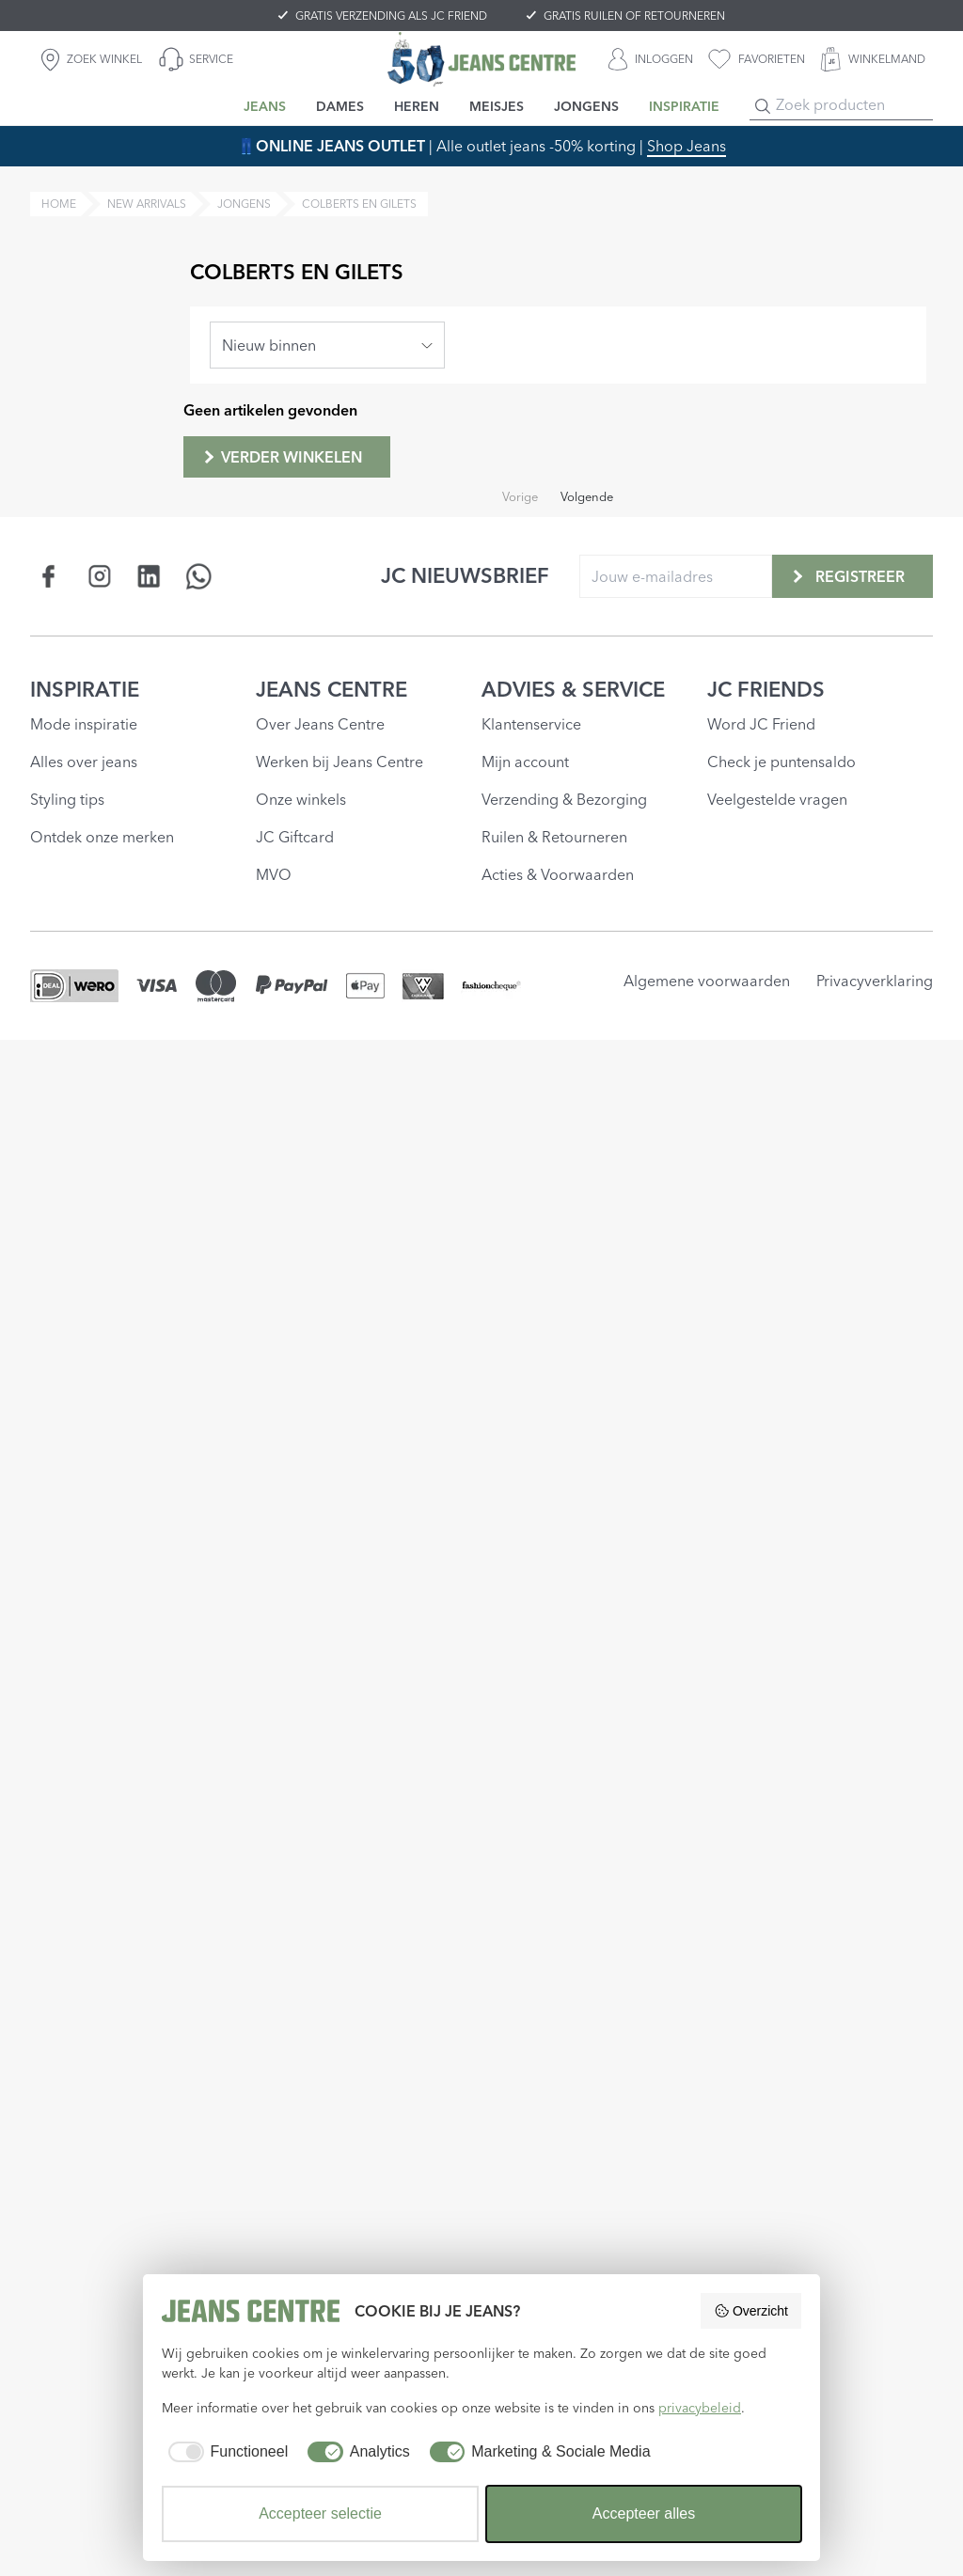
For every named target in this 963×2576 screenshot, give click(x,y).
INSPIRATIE (84, 689)
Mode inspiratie (83, 724)
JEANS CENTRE (331, 689)
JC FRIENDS (766, 689)
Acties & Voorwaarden (558, 874)
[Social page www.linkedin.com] (149, 575)
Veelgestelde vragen (777, 799)
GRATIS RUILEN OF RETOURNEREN (634, 15)
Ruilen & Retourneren (554, 836)
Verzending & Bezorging (564, 799)
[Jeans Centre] (481, 59)
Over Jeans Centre (320, 724)
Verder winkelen (281, 457)
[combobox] (327, 345)
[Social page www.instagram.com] (99, 575)
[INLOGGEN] (651, 59)
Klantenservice (531, 724)
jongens (244, 203)
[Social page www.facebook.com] (49, 575)
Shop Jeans (686, 145)
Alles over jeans (83, 761)
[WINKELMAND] (873, 59)
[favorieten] (757, 59)
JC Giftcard (295, 836)
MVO (274, 874)
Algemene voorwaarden (707, 980)
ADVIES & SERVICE (573, 689)
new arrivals (146, 203)
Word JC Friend (761, 724)
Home (58, 203)
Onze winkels (301, 799)
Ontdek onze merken (102, 836)
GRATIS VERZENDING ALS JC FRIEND (391, 15)
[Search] (763, 106)
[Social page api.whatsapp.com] (199, 575)
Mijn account (525, 761)
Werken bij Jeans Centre (339, 761)
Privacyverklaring (874, 980)
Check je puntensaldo (781, 761)
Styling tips (67, 799)
